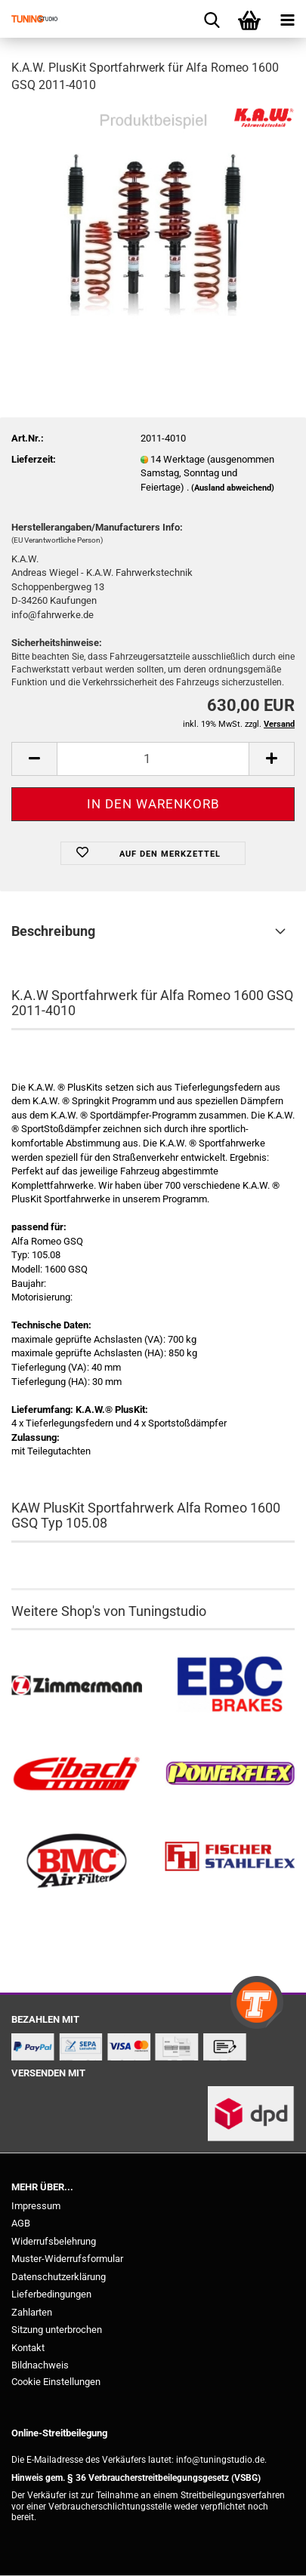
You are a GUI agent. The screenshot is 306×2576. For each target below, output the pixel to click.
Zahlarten (31, 2312)
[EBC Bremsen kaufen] (230, 1685)
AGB (20, 2223)
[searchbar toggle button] (211, 19)
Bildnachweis (40, 2365)
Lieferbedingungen (51, 2294)
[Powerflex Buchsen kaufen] (230, 1773)
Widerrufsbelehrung (53, 2241)
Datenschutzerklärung (58, 2276)
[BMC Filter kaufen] (76, 1861)
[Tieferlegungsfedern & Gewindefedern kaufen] (76, 1773)
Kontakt (28, 2347)
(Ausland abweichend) (232, 488)
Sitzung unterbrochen (56, 2329)
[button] (34, 759)
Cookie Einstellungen (55, 2381)
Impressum (35, 2205)
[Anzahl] (153, 759)
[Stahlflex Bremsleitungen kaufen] (230, 1861)
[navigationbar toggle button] (287, 19)
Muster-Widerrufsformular (67, 2258)
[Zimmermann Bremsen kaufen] (76, 1685)
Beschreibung (53, 931)
